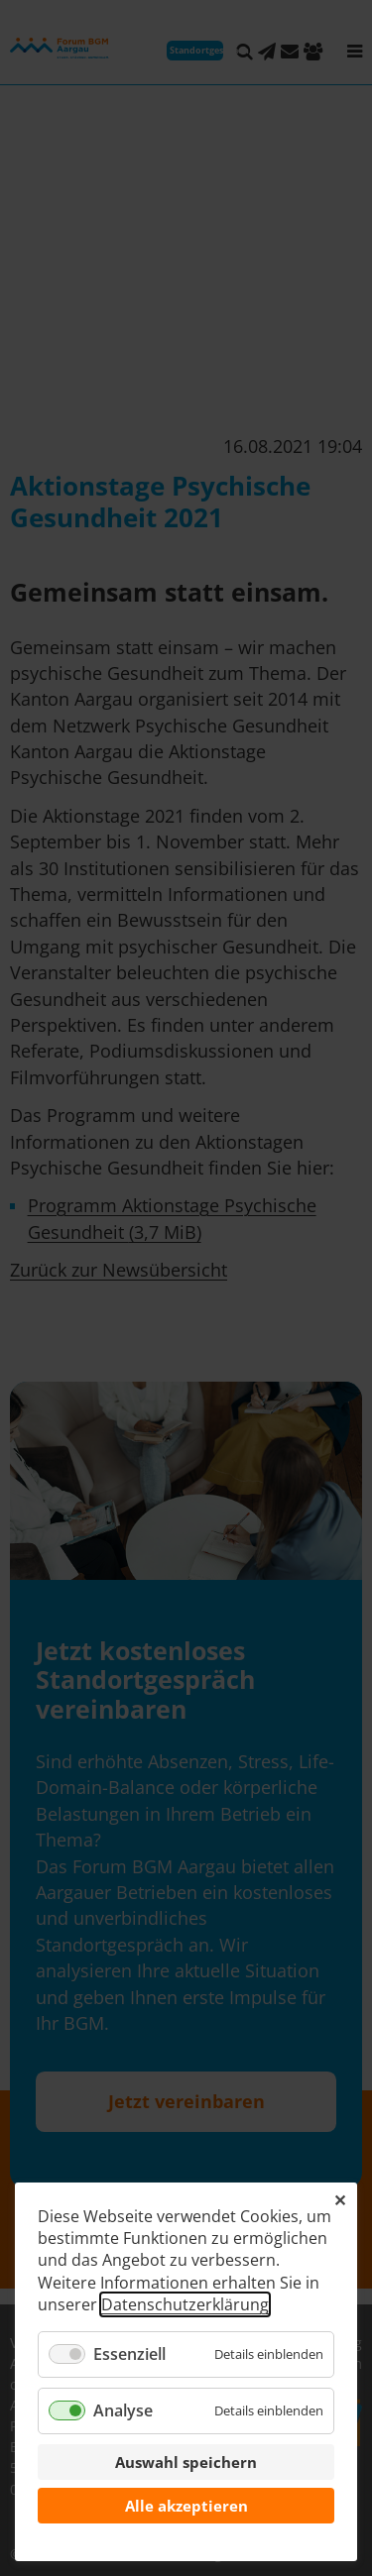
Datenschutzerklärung (185, 2304)
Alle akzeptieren (186, 2506)
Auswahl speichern (186, 2462)
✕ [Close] (339, 2200)
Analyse (123, 2410)
